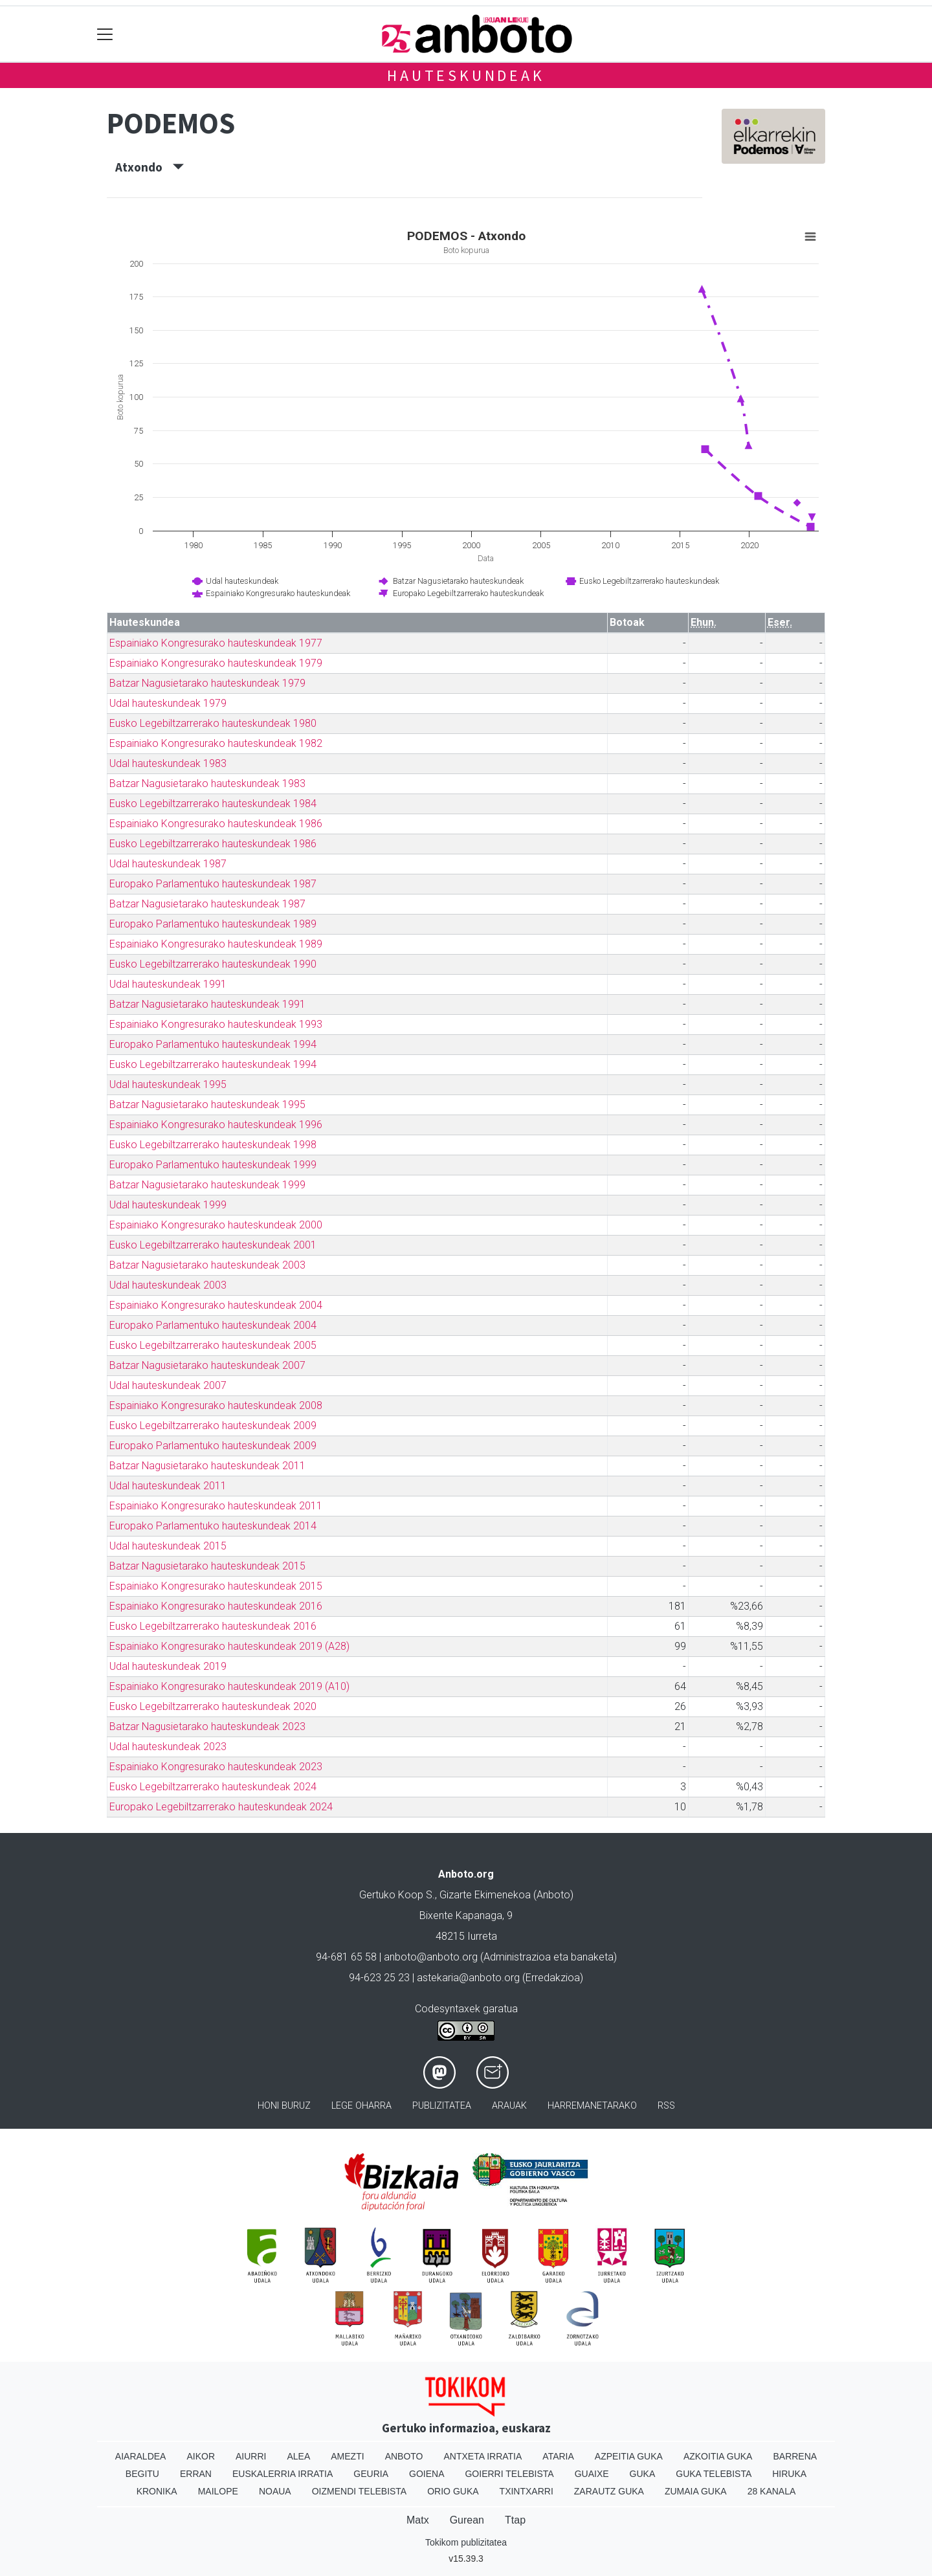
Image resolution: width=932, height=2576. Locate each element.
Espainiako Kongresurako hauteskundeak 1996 (215, 1124)
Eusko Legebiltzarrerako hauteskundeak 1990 (212, 964)
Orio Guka (452, 2491)
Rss (666, 2105)
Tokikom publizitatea (466, 2542)
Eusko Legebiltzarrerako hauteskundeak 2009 (212, 1425)
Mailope (218, 2491)
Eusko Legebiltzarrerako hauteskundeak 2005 (212, 1345)
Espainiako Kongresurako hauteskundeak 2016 (215, 1606)
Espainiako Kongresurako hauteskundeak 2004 (215, 1305)
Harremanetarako (592, 2105)
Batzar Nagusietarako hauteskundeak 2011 (207, 1466)
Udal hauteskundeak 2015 (168, 1546)
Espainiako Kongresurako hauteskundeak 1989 (215, 944)
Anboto (404, 2456)
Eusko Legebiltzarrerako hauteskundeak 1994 (212, 1064)
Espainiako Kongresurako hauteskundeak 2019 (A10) (229, 1686)
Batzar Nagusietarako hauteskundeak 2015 (207, 1566)
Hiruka (789, 2474)
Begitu (142, 2474)
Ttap (515, 2520)
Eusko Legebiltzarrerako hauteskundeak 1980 (212, 723)
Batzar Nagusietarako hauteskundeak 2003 (207, 1265)
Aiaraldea (140, 2456)
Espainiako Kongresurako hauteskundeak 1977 (215, 643)
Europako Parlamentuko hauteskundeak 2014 (212, 1526)
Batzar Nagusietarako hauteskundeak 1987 (207, 904)
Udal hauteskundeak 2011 (168, 1486)
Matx (417, 2520)
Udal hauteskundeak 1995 (168, 1084)
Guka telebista (713, 2474)
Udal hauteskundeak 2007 (168, 1385)
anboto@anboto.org (431, 1957)
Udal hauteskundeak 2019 (168, 1666)
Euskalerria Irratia (282, 2474)
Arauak (509, 2105)
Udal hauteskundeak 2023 (168, 1746)
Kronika (157, 2491)
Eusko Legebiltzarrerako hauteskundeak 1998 (212, 1144)
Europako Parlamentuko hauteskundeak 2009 (212, 1445)
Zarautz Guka (609, 2491)
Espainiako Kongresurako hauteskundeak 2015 (215, 1586)
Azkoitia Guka (718, 2456)
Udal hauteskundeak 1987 (168, 864)
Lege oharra (361, 2105)
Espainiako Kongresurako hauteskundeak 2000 (215, 1225)
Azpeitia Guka (629, 2456)
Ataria (558, 2456)
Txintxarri (526, 2491)
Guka (643, 2474)
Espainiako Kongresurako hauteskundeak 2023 (215, 1766)
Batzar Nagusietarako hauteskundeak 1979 (207, 683)
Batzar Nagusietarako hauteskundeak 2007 (207, 1365)
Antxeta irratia (483, 2456)
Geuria (370, 2474)
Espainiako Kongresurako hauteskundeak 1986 (215, 823)
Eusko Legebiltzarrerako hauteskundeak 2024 (212, 1787)
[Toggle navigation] (105, 34)
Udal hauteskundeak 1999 (168, 1205)
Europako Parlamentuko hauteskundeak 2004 (212, 1325)
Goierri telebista (509, 2474)
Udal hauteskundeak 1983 (168, 763)
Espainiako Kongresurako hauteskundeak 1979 (215, 663)
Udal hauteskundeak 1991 (168, 984)
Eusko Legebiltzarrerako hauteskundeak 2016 (212, 1626)
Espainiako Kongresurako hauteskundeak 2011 (215, 1506)
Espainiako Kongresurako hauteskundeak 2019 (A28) (229, 1646)
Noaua (275, 2491)
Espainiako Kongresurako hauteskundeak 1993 (215, 1024)
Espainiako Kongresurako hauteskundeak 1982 (215, 743)
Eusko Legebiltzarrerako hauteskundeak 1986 (212, 844)
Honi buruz (284, 2105)
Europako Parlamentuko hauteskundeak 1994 (212, 1044)
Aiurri (251, 2456)
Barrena (795, 2456)
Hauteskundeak (465, 75)
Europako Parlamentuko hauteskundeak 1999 (212, 1165)
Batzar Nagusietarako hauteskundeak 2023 (207, 1726)
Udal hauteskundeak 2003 (168, 1285)
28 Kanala (772, 2491)
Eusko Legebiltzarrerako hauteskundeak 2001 (212, 1245)
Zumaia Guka (696, 2491)
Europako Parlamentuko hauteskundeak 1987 (212, 884)
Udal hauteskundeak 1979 (168, 703)
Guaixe (592, 2474)
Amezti (347, 2456)
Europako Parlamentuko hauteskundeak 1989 (212, 924)
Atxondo (149, 167)
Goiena (426, 2474)
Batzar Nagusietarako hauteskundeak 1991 (207, 1004)
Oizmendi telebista (359, 2491)
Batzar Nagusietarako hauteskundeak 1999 (207, 1185)
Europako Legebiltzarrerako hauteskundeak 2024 (221, 1807)
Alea (298, 2456)
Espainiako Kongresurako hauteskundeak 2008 (215, 1405)
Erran (196, 2474)
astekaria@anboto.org (468, 1977)
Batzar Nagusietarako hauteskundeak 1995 (207, 1104)
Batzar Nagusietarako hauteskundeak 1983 (207, 783)
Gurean (467, 2520)
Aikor (200, 2456)
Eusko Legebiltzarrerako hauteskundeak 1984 (212, 803)
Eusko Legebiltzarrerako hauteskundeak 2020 (212, 1706)
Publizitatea (441, 2105)
